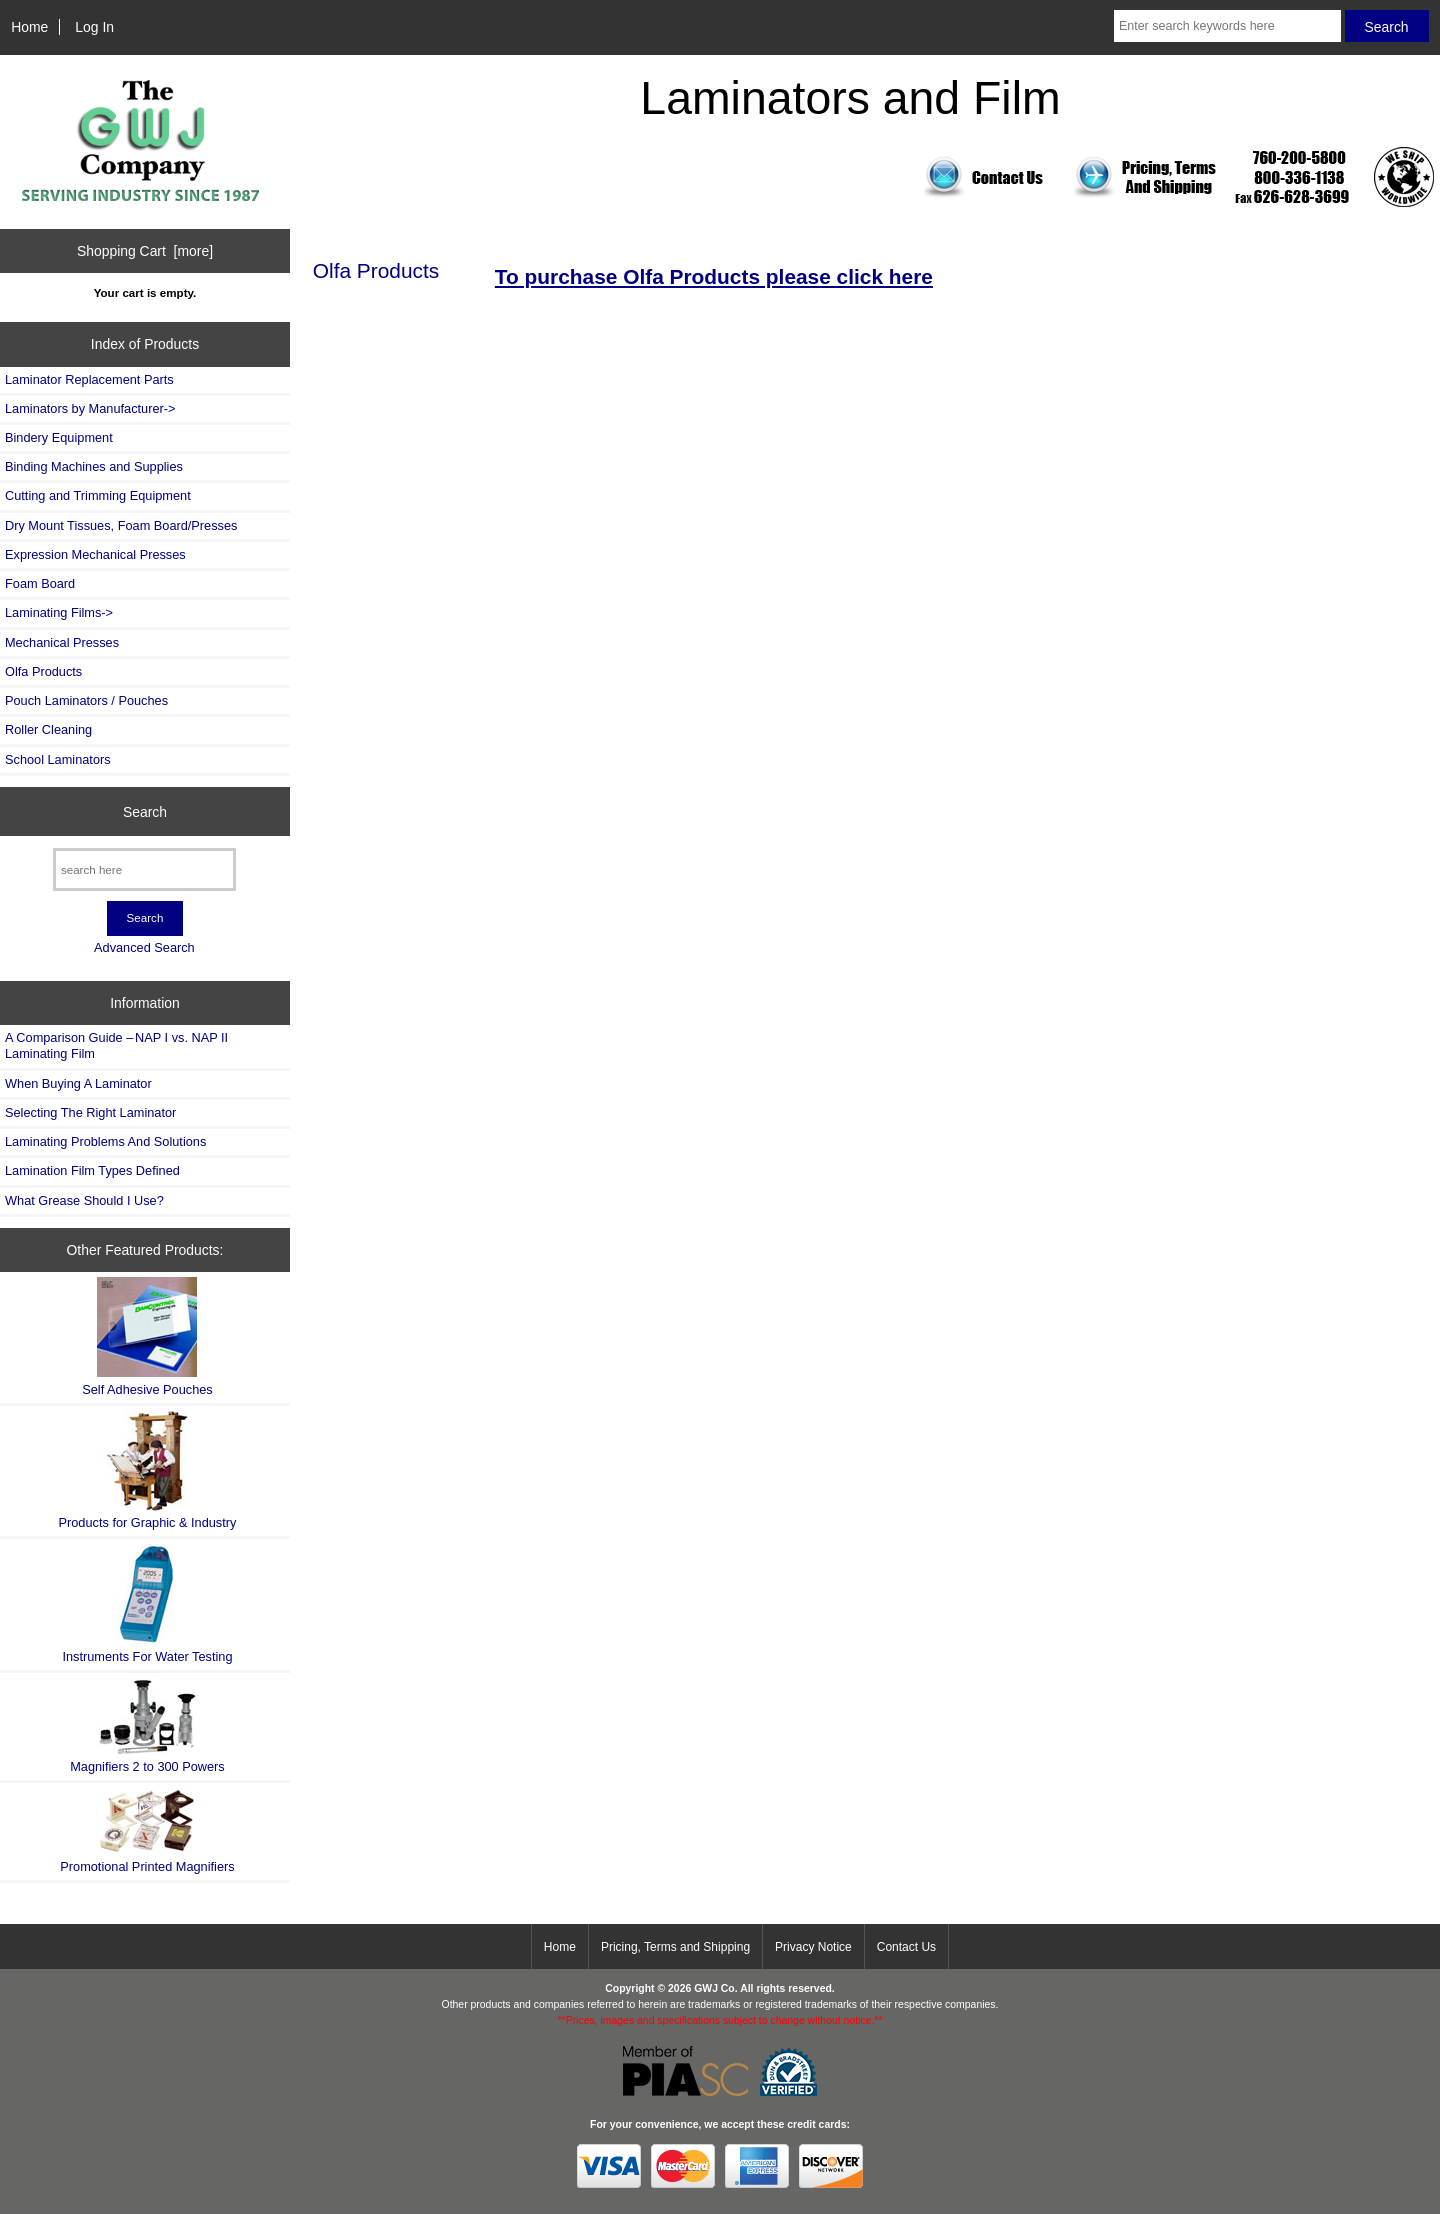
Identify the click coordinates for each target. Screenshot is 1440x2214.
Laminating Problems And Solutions (105, 1141)
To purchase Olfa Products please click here (714, 276)
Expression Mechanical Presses (95, 554)
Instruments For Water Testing (147, 1603)
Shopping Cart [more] (145, 251)
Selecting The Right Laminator (90, 1112)
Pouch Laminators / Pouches (86, 700)
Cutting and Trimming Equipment (98, 495)
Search (145, 811)
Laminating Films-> (59, 612)
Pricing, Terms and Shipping (675, 1947)
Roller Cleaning (48, 729)
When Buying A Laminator (78, 1083)
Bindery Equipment (59, 437)
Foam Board (40, 583)
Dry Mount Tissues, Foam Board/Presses (121, 525)
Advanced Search (144, 947)
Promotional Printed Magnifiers (147, 1830)
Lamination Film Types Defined (92, 1170)
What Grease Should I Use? (84, 1200)
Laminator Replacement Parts (89, 379)
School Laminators (58, 759)
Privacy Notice (813, 1947)
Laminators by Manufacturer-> (90, 408)
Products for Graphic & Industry (148, 1470)
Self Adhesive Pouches (147, 1336)
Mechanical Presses (62, 642)
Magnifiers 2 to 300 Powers (147, 1726)
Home (29, 27)
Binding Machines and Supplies (94, 466)
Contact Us (906, 1947)
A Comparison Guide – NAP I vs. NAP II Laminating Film (116, 1045)
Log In (94, 27)
